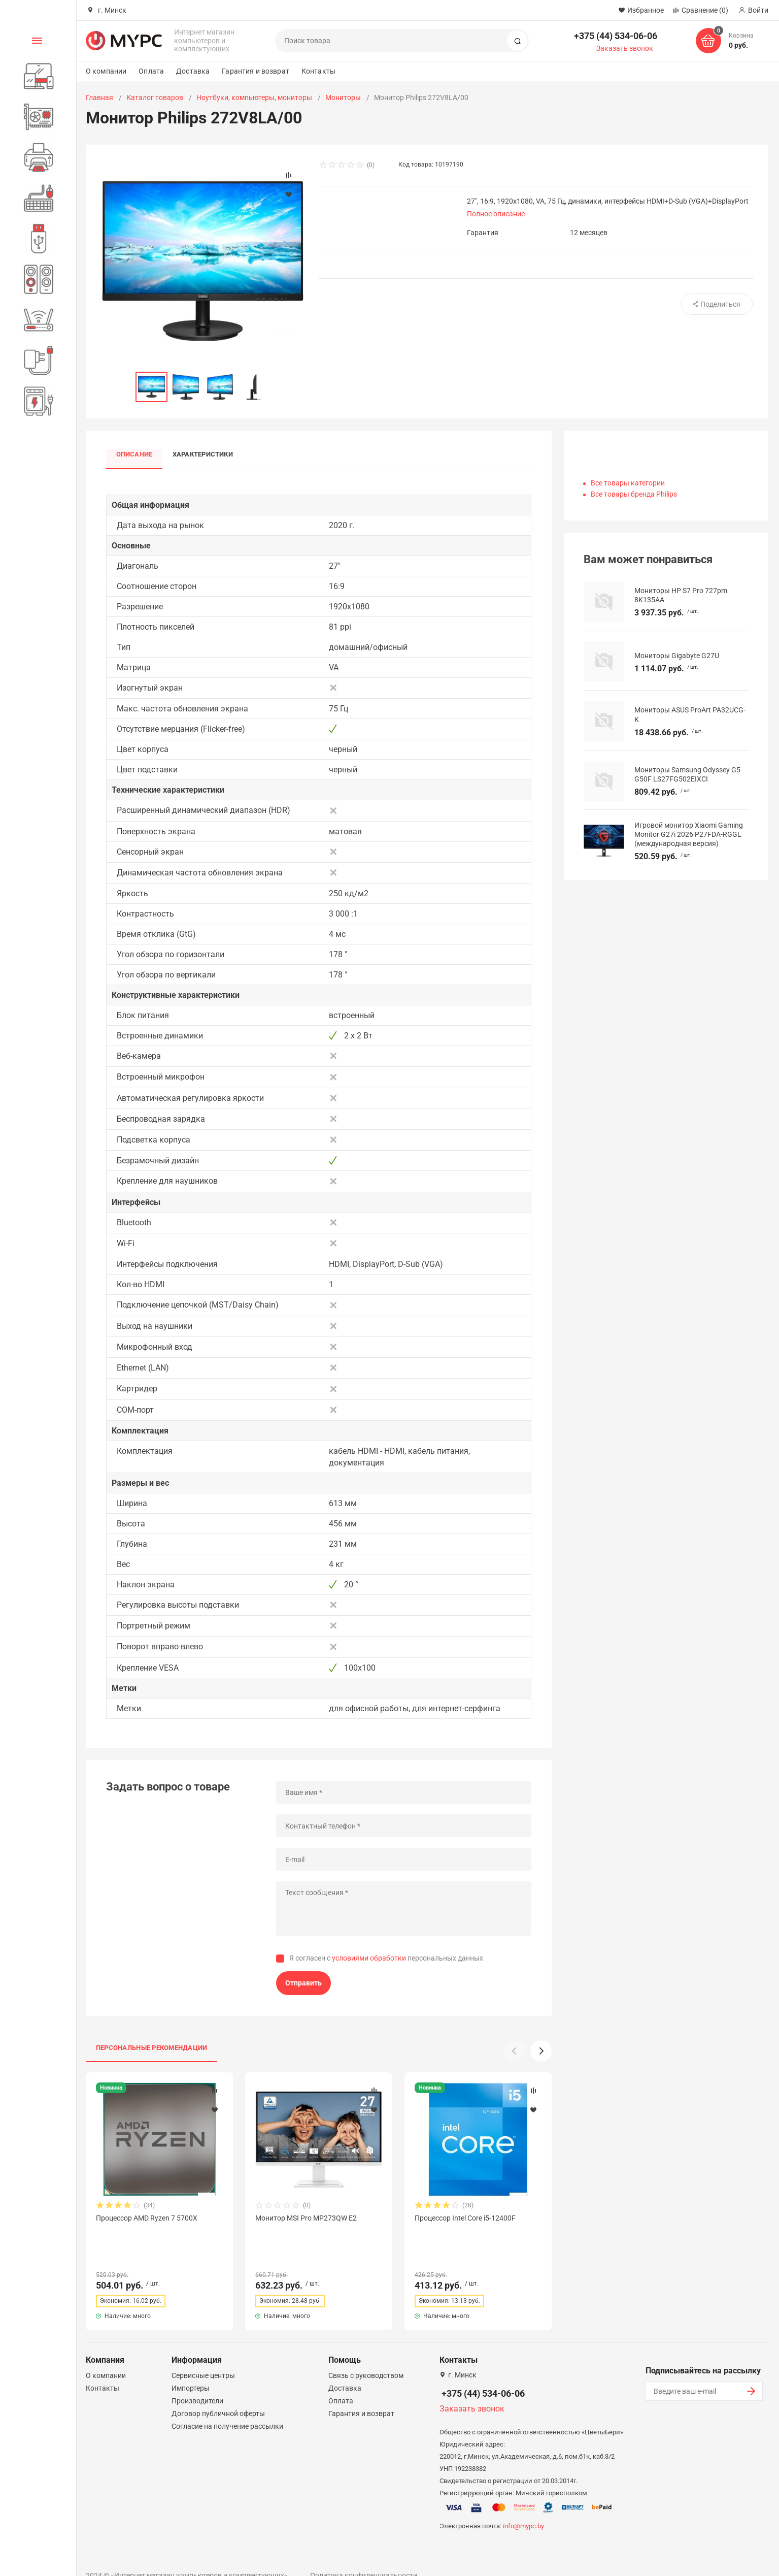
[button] (541, 2051)
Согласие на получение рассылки (227, 2408)
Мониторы (343, 97)
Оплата (151, 71)
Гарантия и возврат (255, 71)
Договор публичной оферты (218, 2395)
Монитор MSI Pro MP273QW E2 (306, 2218)
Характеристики (203, 455)
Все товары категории (628, 483)
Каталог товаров (154, 97)
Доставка (193, 71)
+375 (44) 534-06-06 (615, 35)
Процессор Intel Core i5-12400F (465, 2218)
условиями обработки (369, 1958)
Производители (197, 2382)
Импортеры (191, 2370)
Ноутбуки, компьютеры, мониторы (254, 97)
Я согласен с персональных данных (386, 1958)
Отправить (303, 1983)
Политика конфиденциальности (363, 2557)
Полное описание (496, 214)
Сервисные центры (203, 2357)
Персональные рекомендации (152, 2047)
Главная (99, 97)
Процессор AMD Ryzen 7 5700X (146, 2218)
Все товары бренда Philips (634, 494)
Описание (134, 455)
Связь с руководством (365, 2357)
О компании (106, 71)
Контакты (318, 71)
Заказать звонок (624, 48)
